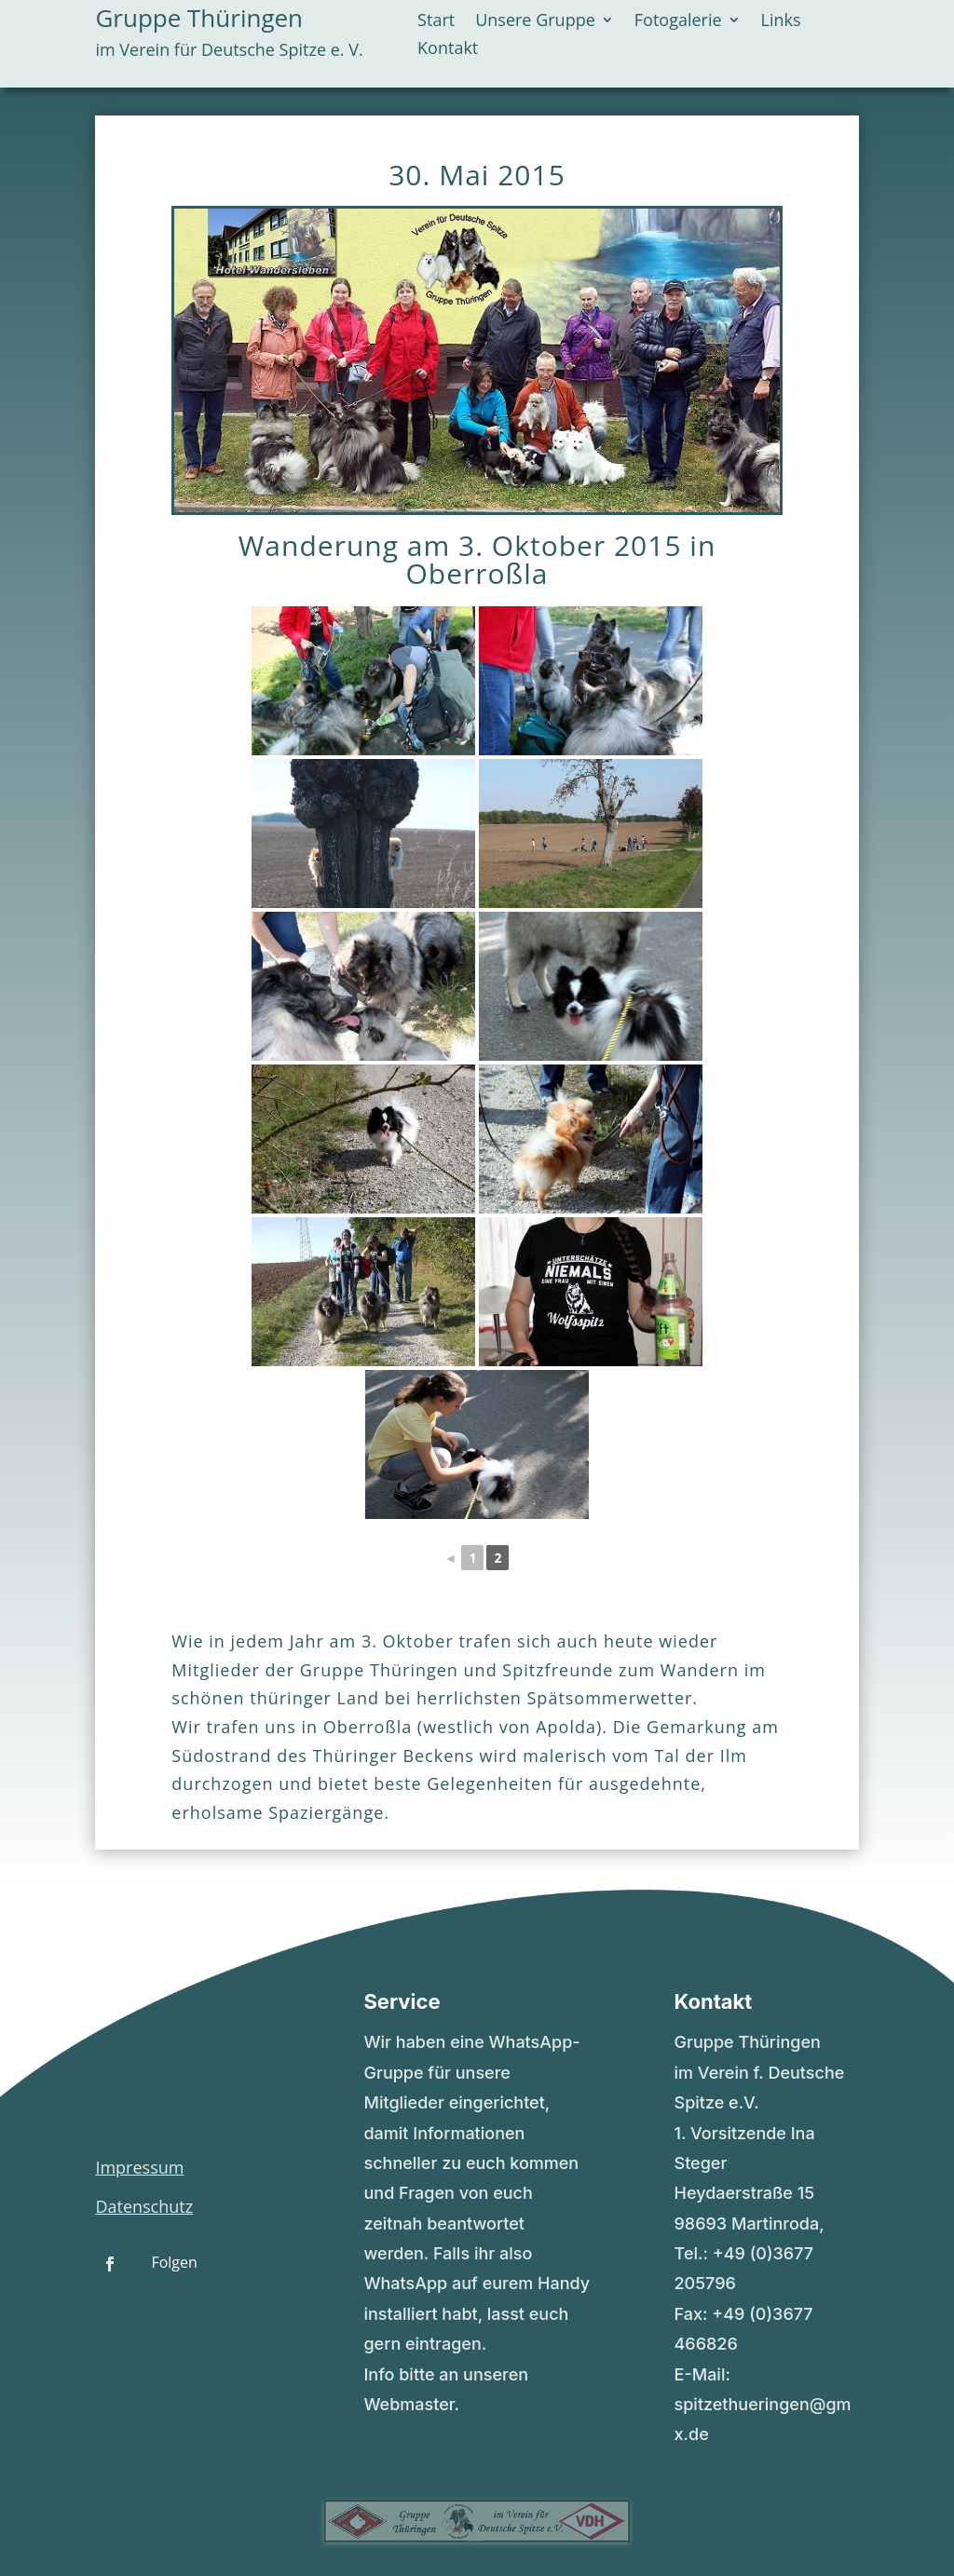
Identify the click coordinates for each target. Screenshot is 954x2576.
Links (781, 22)
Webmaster (408, 2404)
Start (436, 22)
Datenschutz (144, 2206)
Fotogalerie (678, 22)
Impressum (139, 2167)
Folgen (174, 2262)
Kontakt (447, 50)
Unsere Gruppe (535, 22)
